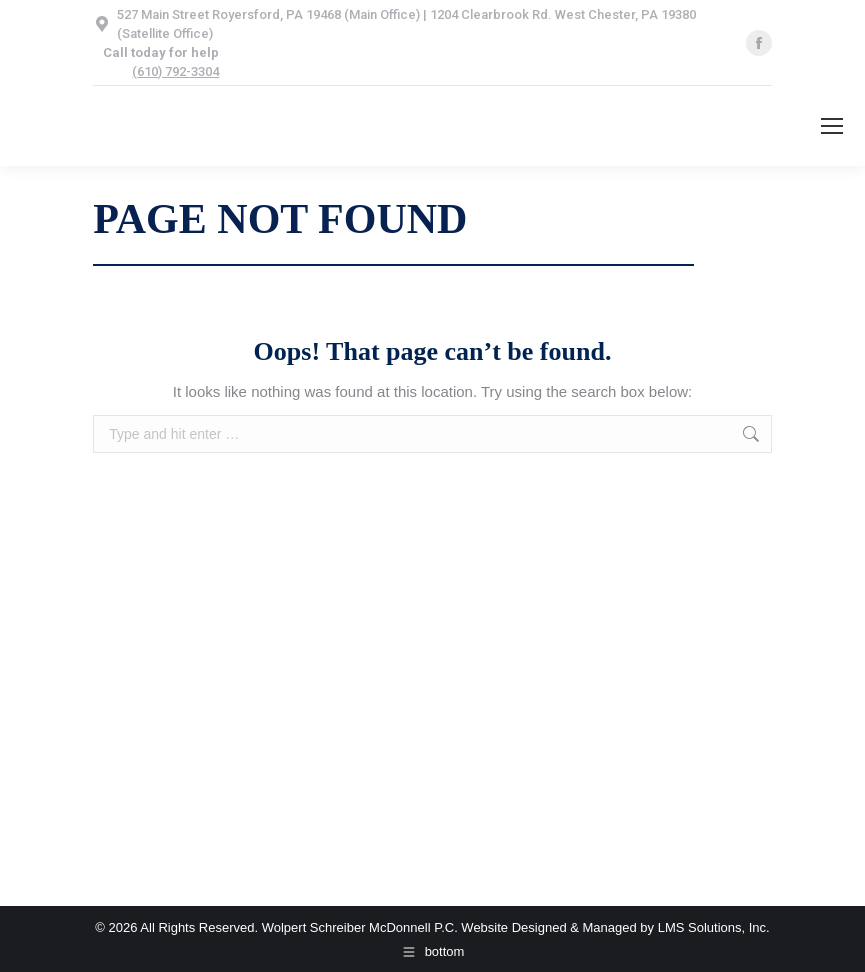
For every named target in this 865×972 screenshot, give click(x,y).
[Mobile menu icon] (832, 126)
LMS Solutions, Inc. (714, 927)
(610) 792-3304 (175, 71)
